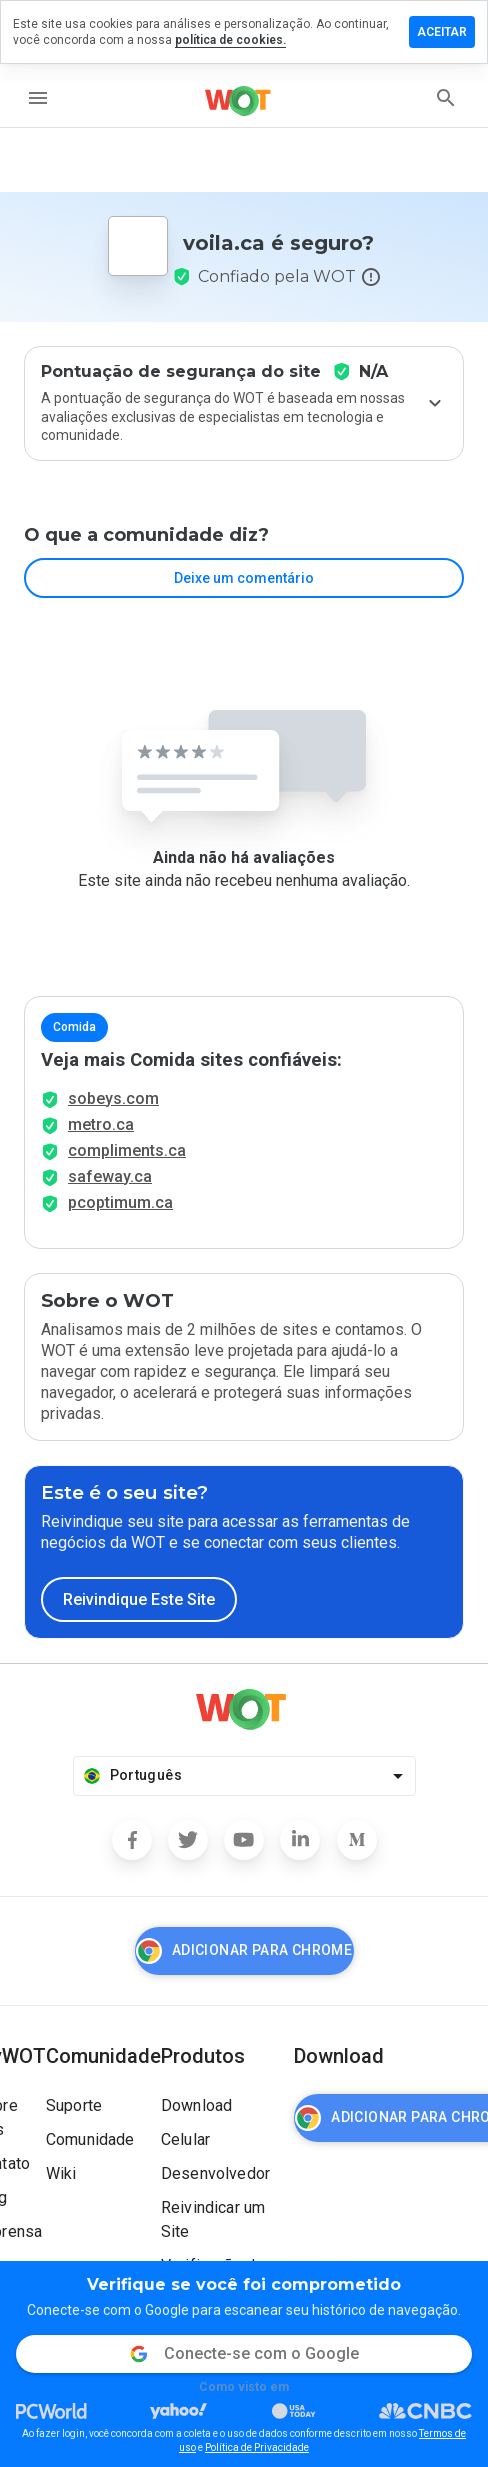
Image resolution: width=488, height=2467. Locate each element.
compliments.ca (127, 1150)
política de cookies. (230, 40)
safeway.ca (110, 1176)
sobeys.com (113, 1098)
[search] (446, 98)
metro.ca (101, 1124)
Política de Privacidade (257, 2447)
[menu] (38, 98)
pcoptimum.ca (120, 1202)
